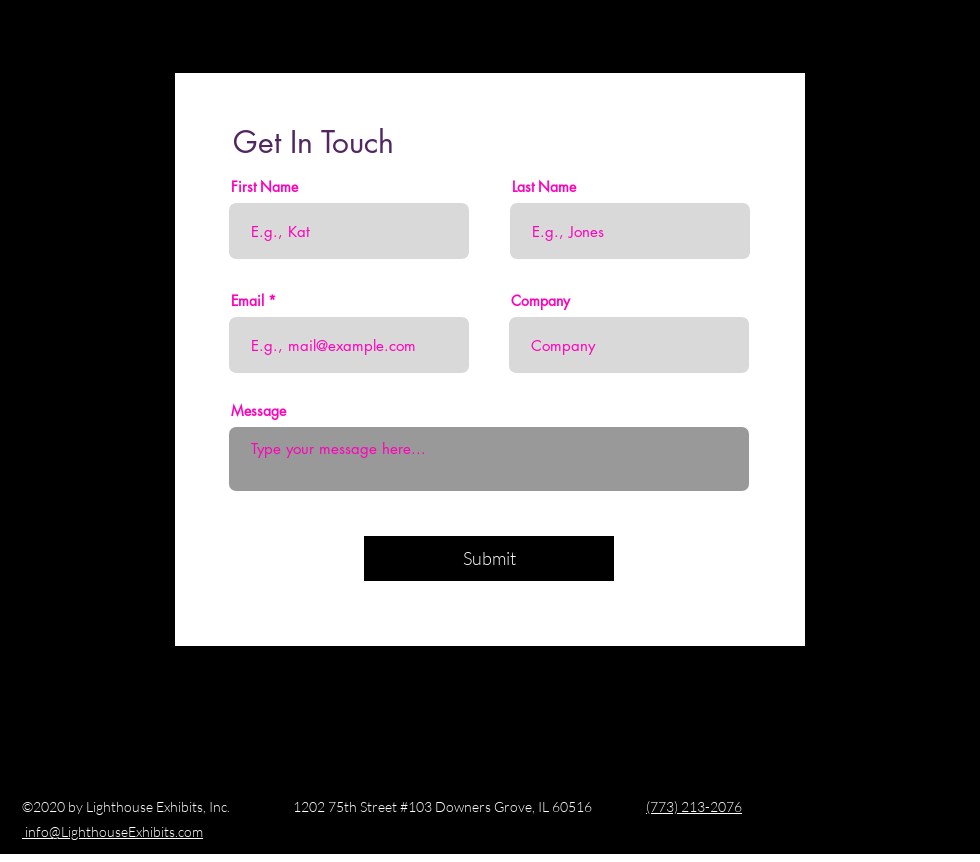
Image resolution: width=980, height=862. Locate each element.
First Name (264, 187)
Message (258, 411)
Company (540, 301)
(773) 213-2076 (694, 806)
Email (247, 301)
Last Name (544, 187)
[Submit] (489, 558)
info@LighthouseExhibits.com (112, 831)
